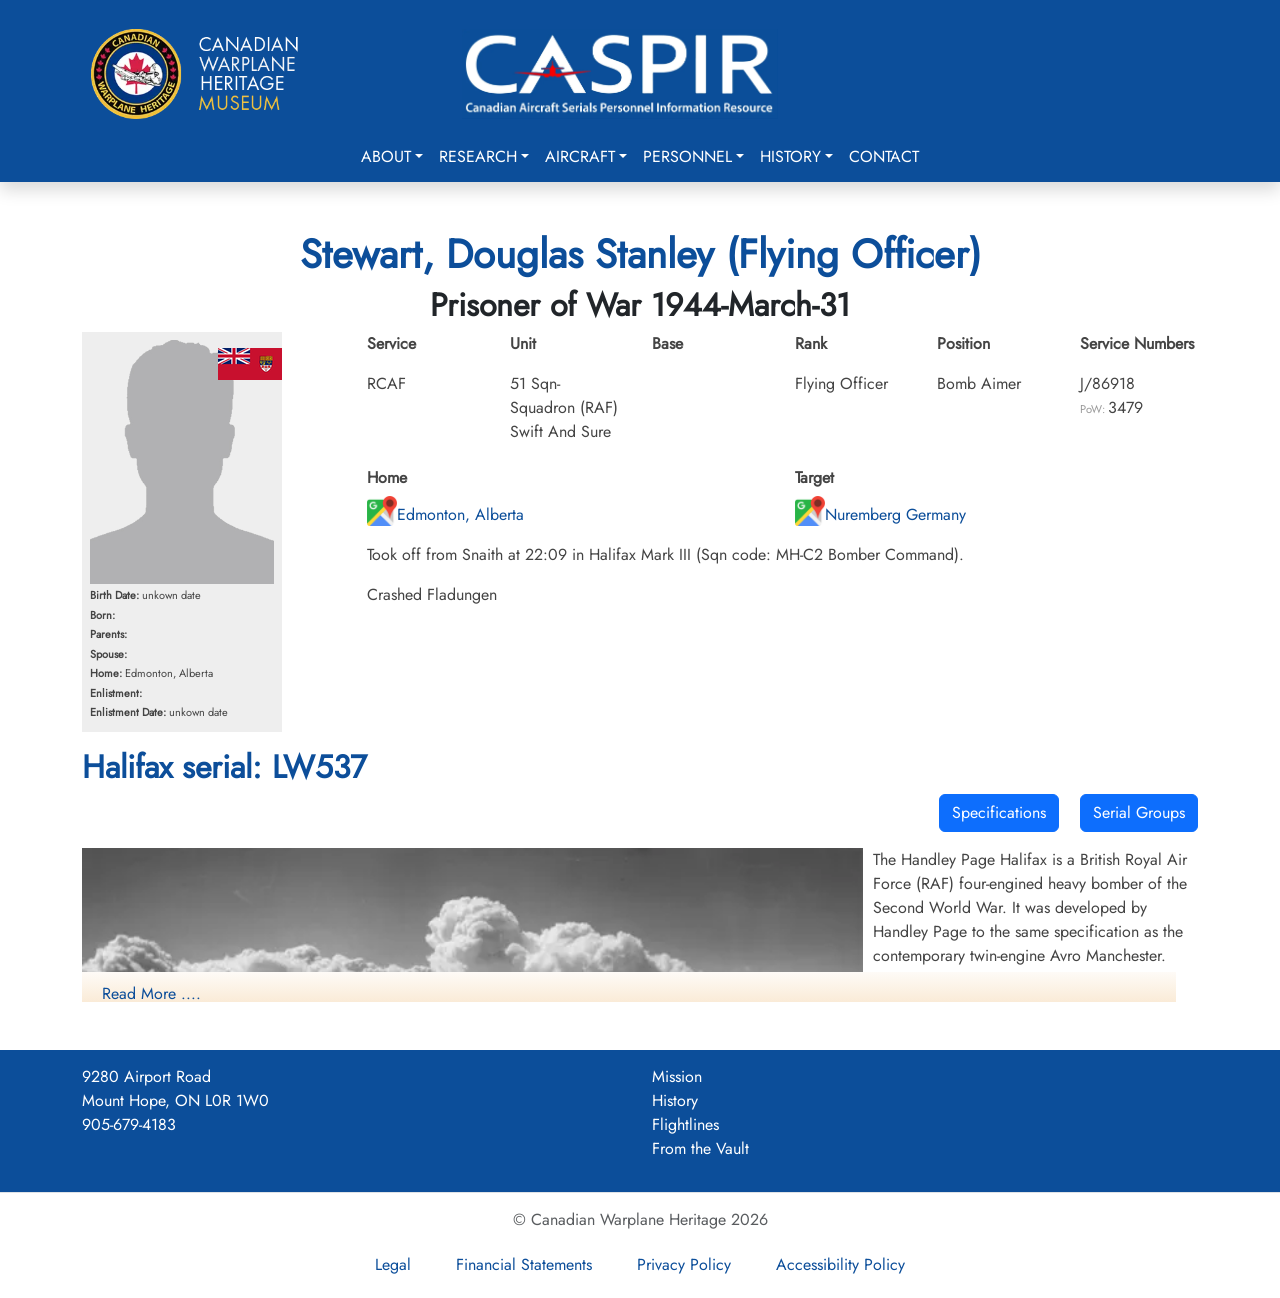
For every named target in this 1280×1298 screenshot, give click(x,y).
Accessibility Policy (840, 1264)
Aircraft (580, 156)
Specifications (999, 812)
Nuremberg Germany (880, 514)
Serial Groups (1139, 812)
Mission (677, 1076)
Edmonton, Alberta (445, 514)
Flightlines (685, 1124)
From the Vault (700, 1148)
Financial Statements (524, 1264)
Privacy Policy (684, 1264)
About (386, 156)
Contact (884, 156)
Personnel (687, 156)
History (790, 156)
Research (478, 156)
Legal (393, 1264)
